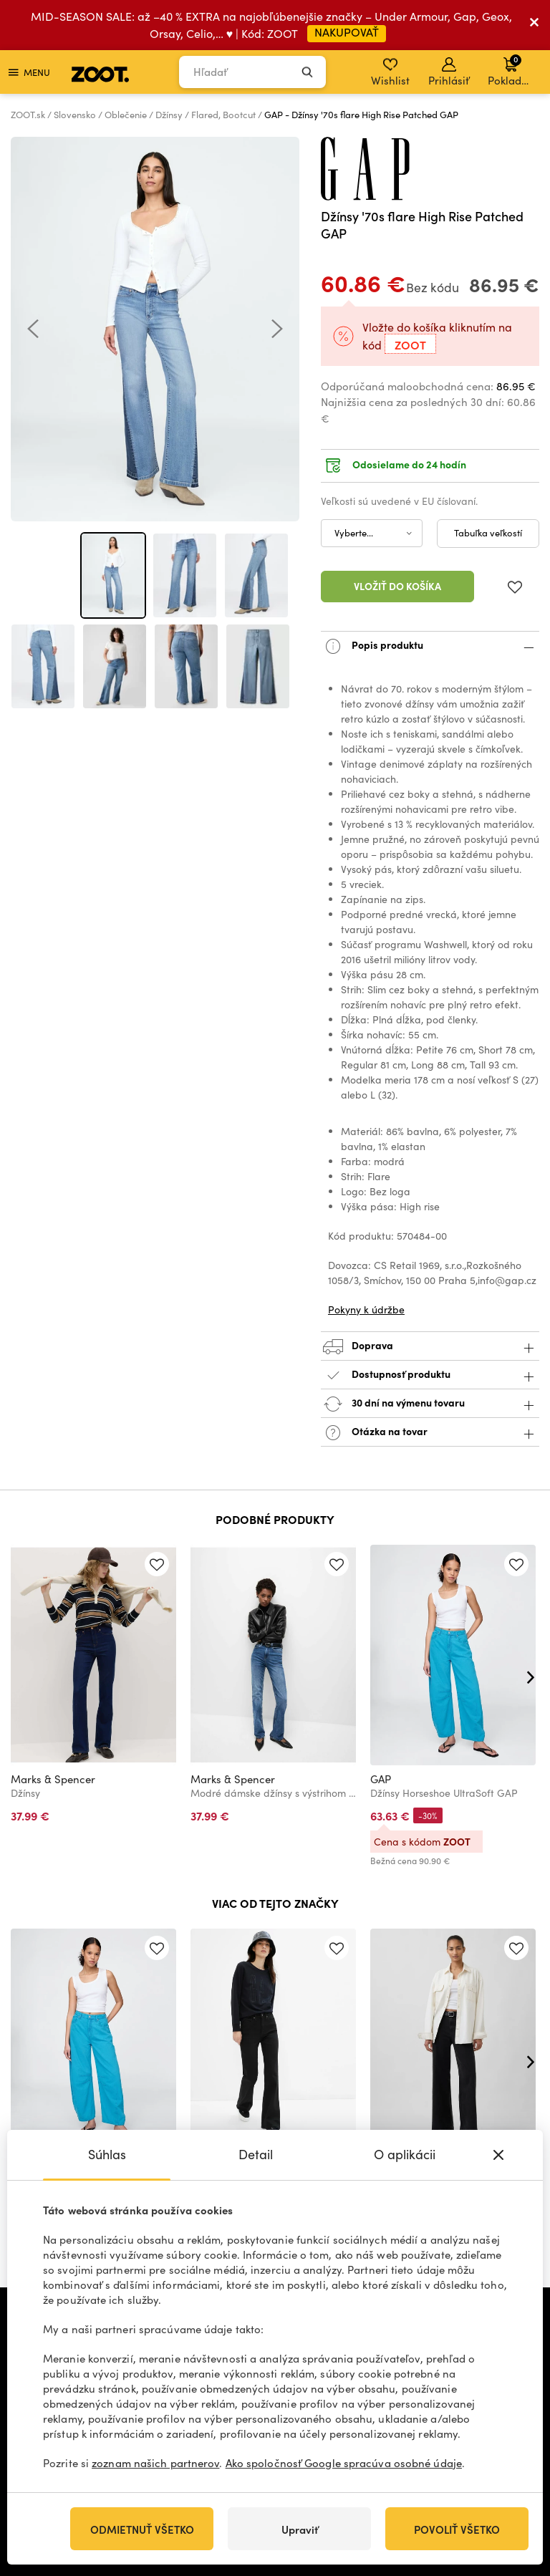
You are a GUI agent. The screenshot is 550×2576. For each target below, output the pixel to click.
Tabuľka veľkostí (488, 532)
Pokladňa (511, 70)
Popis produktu (430, 646)
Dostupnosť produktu (430, 1375)
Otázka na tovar (430, 1432)
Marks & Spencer (53, 1779)
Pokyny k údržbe (366, 1309)
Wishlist (390, 72)
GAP (380, 1779)
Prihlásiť (448, 72)
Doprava (430, 1346)
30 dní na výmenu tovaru (430, 1404)
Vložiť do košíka (397, 586)
